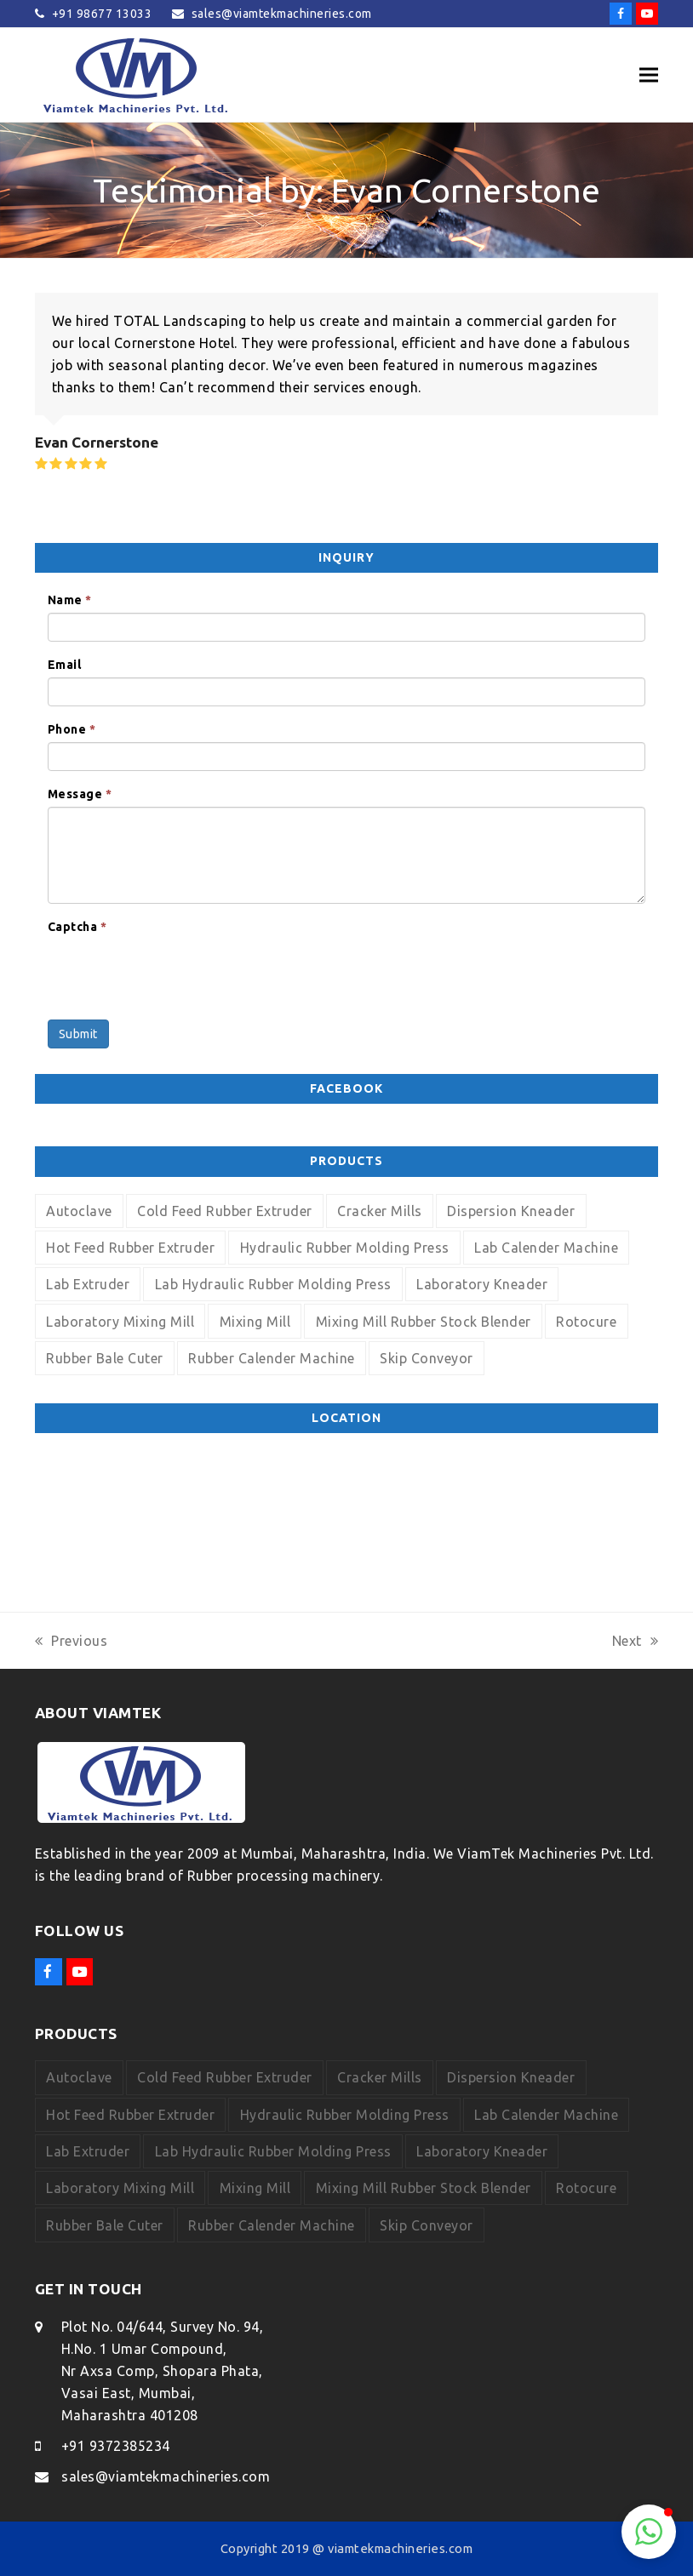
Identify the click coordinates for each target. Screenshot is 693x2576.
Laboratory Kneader (481, 1284)
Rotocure (586, 1321)
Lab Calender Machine (546, 1247)
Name (70, 600)
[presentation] (177, 973)
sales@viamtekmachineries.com (165, 2476)
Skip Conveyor (426, 1358)
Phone (72, 729)
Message (80, 794)
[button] (648, 75)
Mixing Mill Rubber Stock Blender (423, 1321)
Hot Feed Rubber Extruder (130, 1247)
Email (65, 664)
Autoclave (79, 1211)
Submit (78, 1034)
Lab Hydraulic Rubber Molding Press (273, 1284)
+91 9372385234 (115, 2445)
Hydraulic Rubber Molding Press (345, 1247)
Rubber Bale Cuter (104, 1358)
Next (635, 1642)
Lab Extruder (87, 1284)
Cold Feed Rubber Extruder (224, 1211)
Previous (71, 1642)
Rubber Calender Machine (271, 1358)
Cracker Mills (379, 1211)
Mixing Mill (255, 1321)
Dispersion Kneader (511, 1211)
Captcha (77, 927)
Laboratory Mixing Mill (120, 1321)
